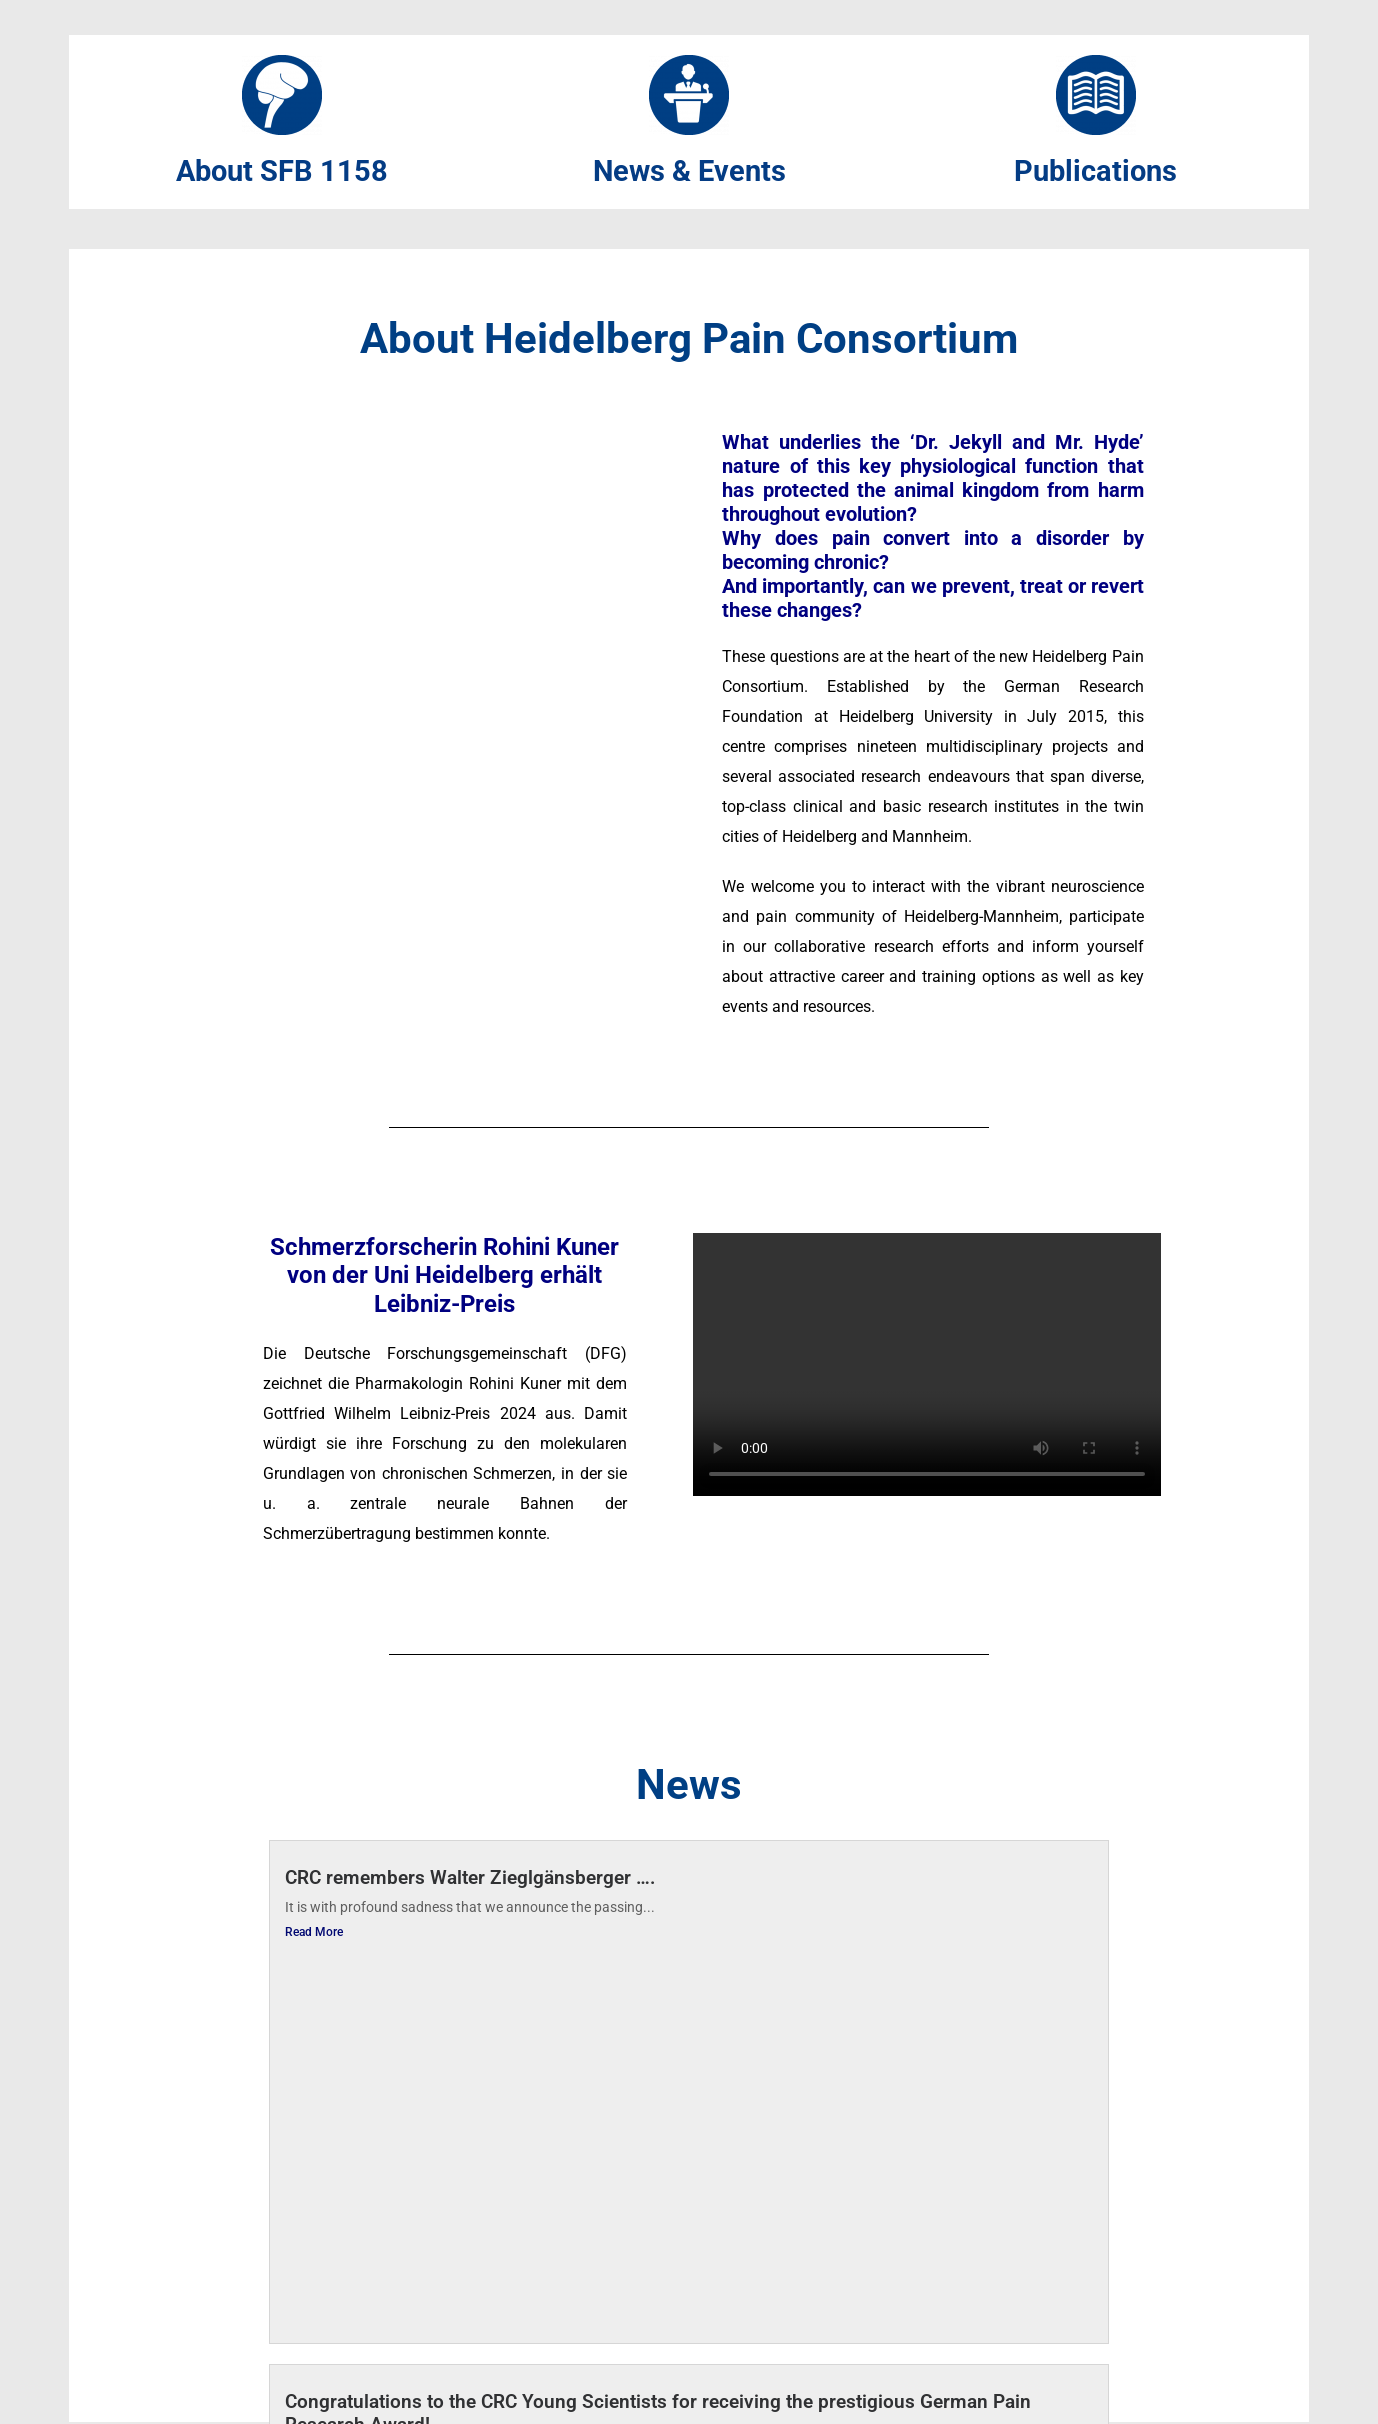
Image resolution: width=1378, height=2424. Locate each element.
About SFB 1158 (282, 172)
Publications (1096, 172)
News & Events (689, 172)
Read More (314, 1933)
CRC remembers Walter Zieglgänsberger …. (470, 1879)
